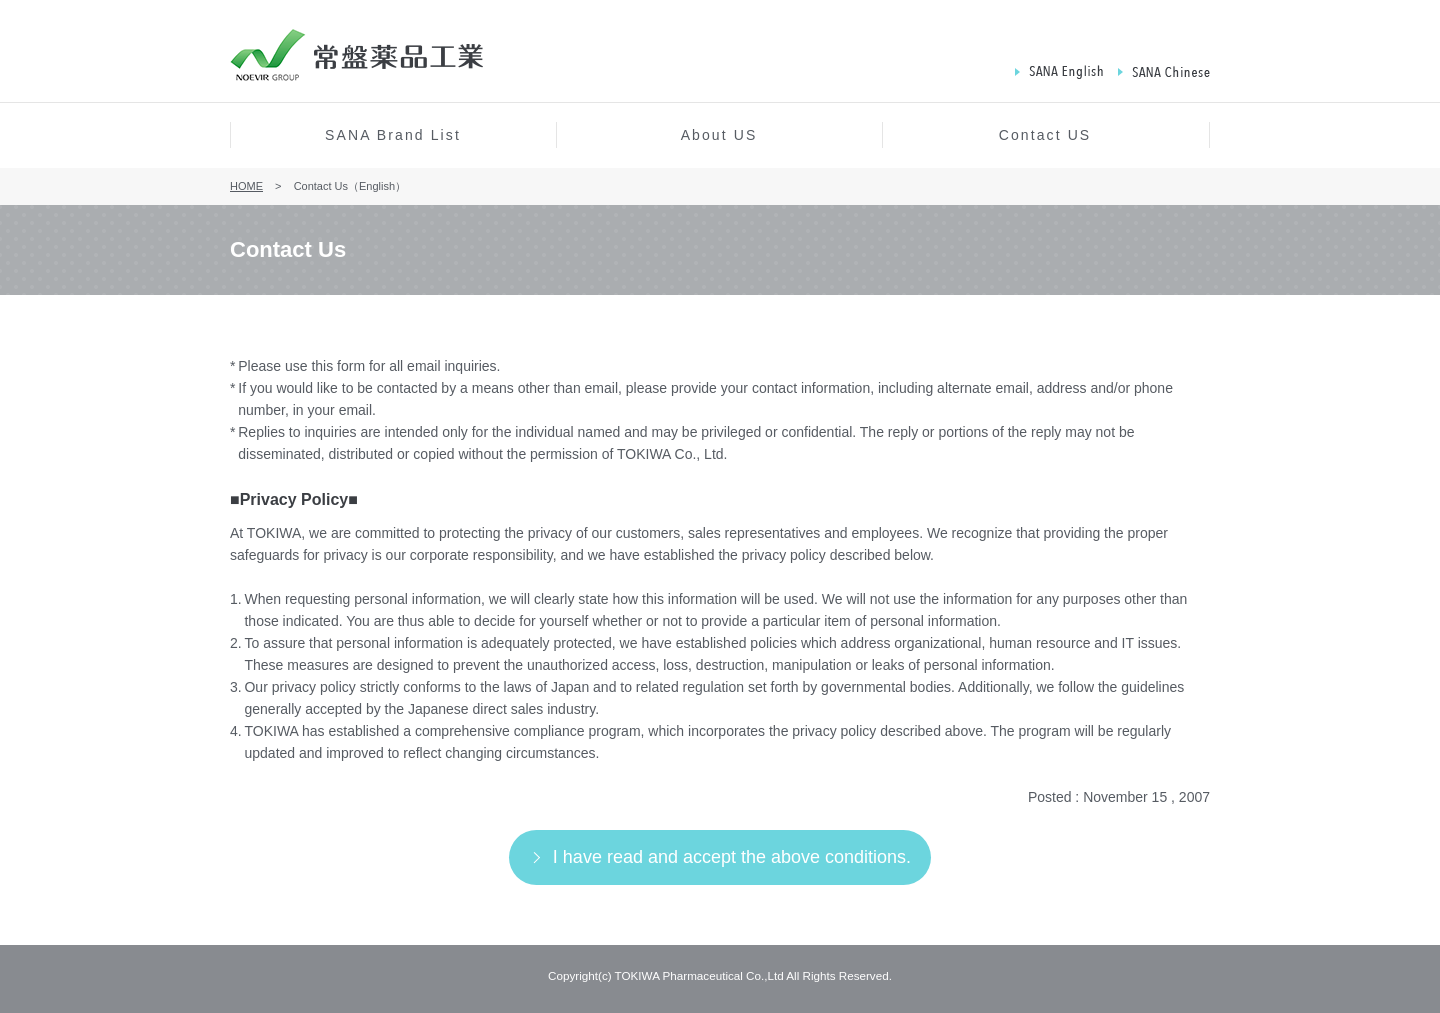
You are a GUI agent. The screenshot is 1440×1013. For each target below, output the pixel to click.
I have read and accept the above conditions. (732, 857)
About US (719, 135)
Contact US (1045, 135)
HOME (246, 186)
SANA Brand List (393, 135)
